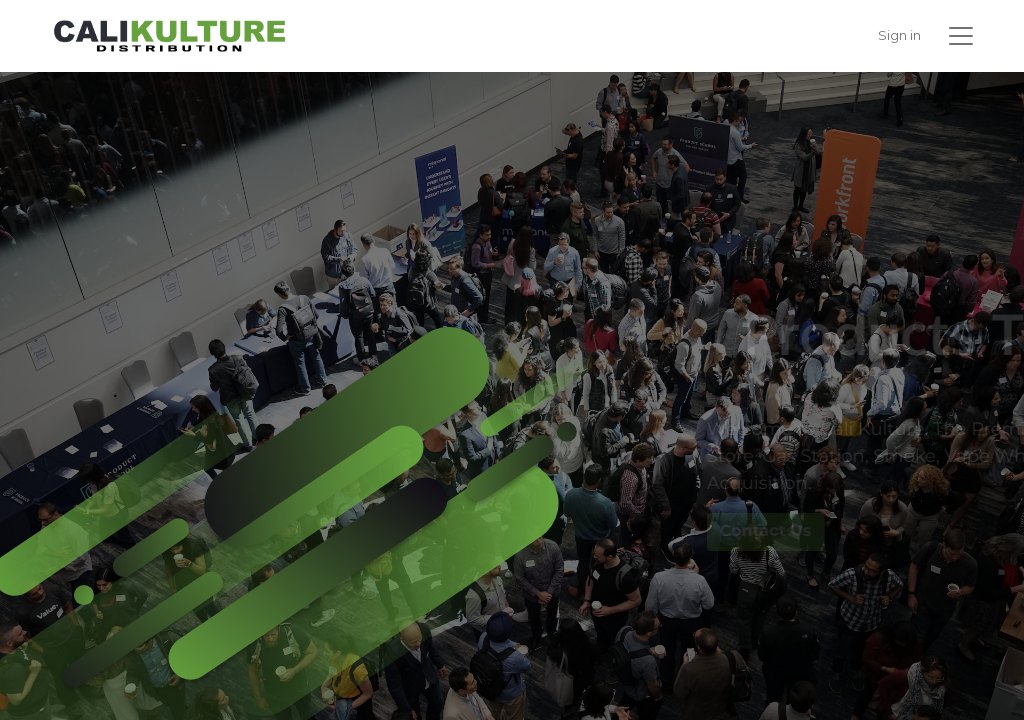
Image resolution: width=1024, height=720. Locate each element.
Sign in (899, 35)
